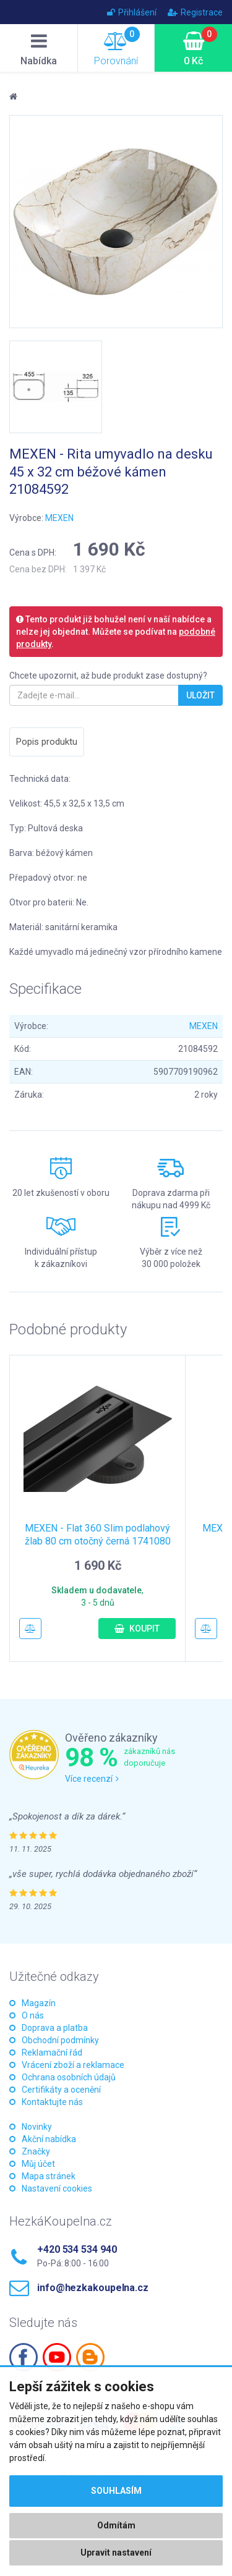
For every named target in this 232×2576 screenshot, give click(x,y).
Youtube (57, 2357)
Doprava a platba (55, 2028)
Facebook (23, 2357)
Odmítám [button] (116, 2525)
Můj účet (38, 2164)
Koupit (137, 1628)
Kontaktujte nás (52, 2102)
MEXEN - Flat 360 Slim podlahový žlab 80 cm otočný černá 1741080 (98, 1534)
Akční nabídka (49, 2139)
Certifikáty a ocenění (61, 2090)
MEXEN (59, 518)
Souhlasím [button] (116, 2491)
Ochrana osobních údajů (69, 2077)
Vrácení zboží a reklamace (73, 2065)
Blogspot (90, 2357)
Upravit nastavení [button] (116, 2552)
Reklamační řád (52, 2052)
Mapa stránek (48, 2176)
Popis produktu (46, 741)
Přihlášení (132, 12)
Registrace (195, 12)
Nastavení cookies (57, 2188)
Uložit (200, 695)
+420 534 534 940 (76, 2249)
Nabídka (39, 49)
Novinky (37, 2127)
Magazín (39, 2003)
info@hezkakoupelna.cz (92, 2288)
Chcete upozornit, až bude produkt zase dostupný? (108, 675)
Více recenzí (92, 1779)
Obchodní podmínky (60, 2040)
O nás (33, 2015)
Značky (36, 2151)
